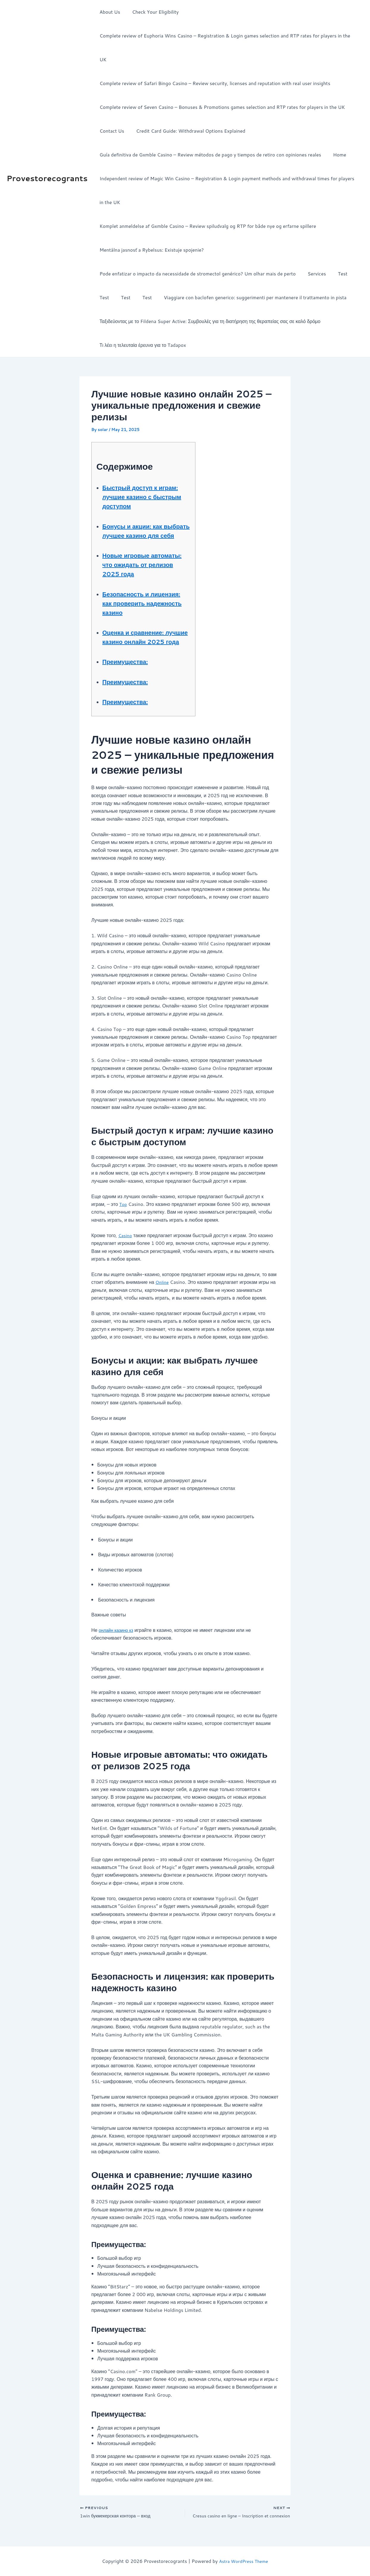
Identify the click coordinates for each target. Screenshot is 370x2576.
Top (123, 1208)
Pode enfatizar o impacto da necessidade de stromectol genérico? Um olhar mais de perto (196, 249)
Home (336, 130)
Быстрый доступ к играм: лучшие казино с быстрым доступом (144, 472)
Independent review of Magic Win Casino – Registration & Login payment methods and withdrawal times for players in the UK (228, 166)
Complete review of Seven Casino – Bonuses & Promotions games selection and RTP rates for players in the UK (221, 83)
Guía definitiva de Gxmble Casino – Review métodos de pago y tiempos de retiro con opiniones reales (209, 130)
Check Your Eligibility (151, 11)
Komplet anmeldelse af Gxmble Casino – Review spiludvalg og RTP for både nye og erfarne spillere (206, 202)
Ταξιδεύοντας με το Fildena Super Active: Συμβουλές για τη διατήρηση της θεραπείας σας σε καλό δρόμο (208, 297)
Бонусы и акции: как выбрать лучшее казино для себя (145, 511)
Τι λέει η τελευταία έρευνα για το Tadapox (141, 321)
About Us (108, 11)
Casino (125, 1239)
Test (336, 249)
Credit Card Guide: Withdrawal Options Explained (187, 107)
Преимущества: (129, 665)
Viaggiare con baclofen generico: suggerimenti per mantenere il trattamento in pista (247, 273)
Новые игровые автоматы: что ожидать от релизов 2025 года (143, 549)
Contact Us (110, 107)
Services (313, 249)
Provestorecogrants (47, 166)
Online (163, 1286)
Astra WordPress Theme (243, 2561)
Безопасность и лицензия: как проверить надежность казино (143, 593)
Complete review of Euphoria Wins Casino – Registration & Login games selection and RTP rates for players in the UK (227, 35)
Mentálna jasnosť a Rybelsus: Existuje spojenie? (150, 225)
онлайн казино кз (118, 1634)
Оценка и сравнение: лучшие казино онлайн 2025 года (142, 636)
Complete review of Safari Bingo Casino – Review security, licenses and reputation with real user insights (213, 59)
